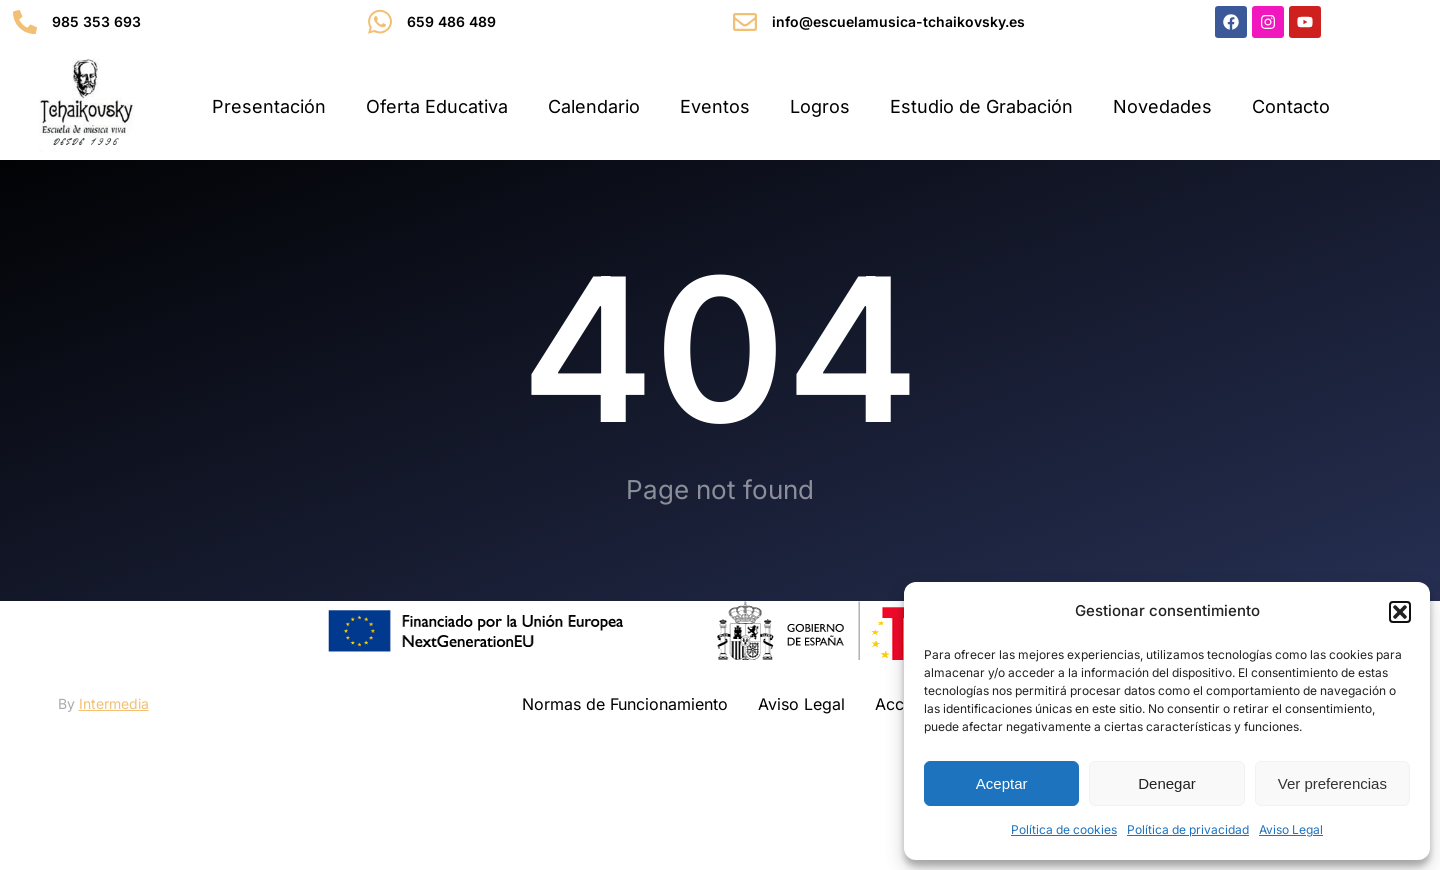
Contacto (1291, 106)
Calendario (594, 106)
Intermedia (114, 764)
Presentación (269, 106)
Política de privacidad (1188, 829)
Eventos (715, 106)
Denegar (1167, 783)
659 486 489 (451, 21)
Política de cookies (1064, 829)
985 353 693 (96, 21)
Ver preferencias (1332, 783)
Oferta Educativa (437, 106)
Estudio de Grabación (981, 106)
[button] (1400, 612)
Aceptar (1002, 783)
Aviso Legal (1291, 829)
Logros (820, 106)
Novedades (1162, 106)
